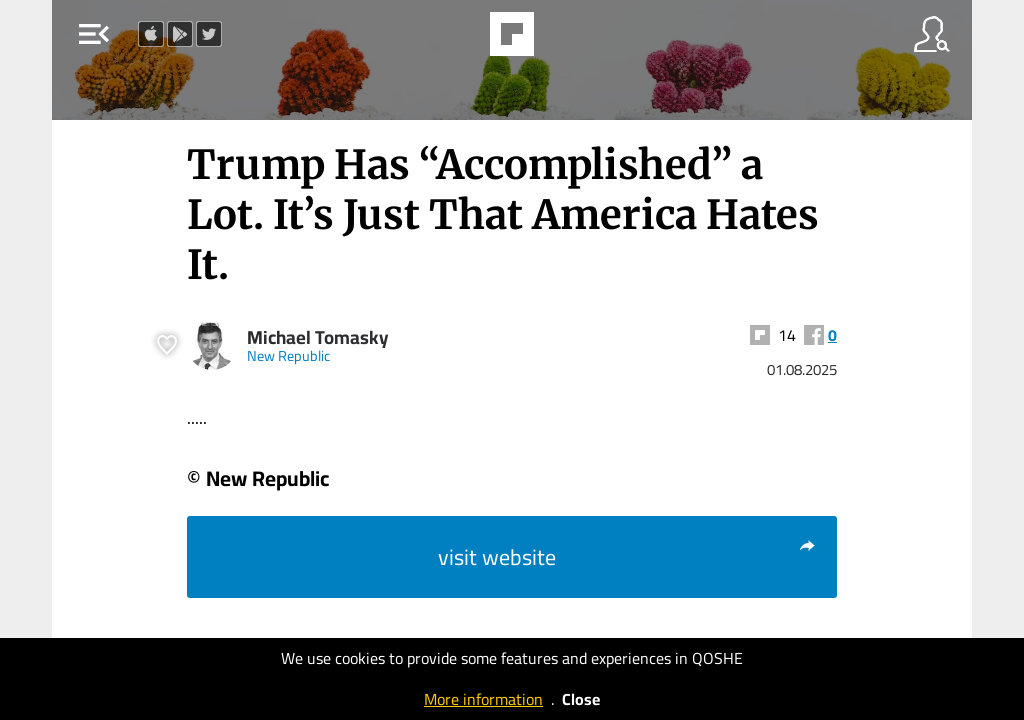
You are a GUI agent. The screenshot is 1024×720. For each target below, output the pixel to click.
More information (483, 699)
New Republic (288, 355)
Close (581, 699)
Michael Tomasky (318, 337)
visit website (627, 557)
